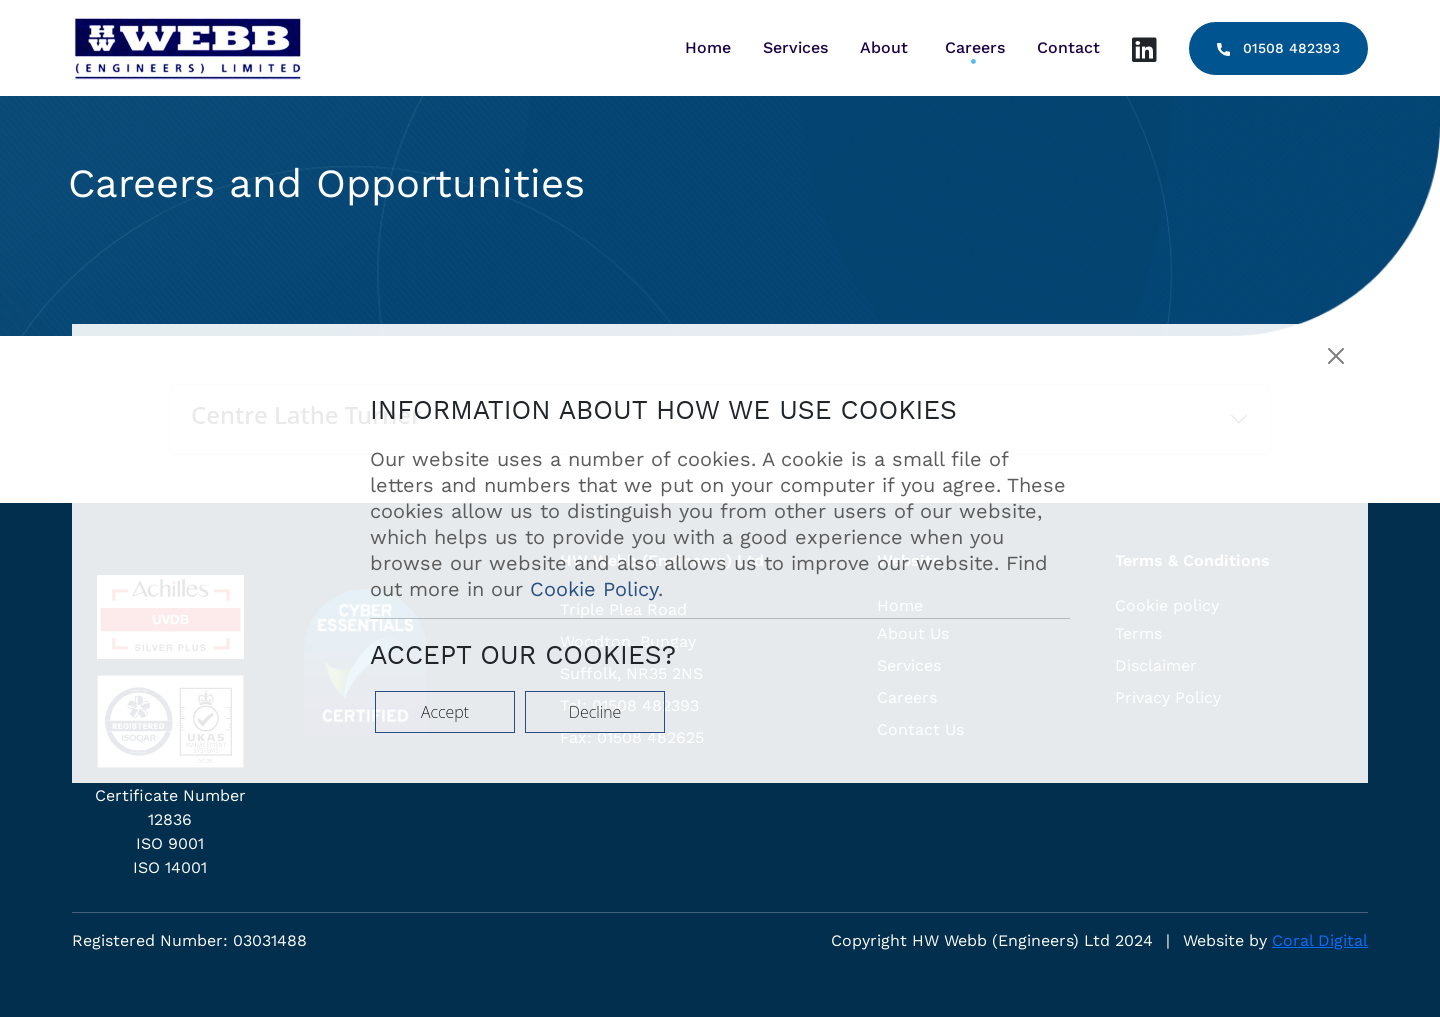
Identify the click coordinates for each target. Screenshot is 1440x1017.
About (884, 47)
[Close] (1336, 356)
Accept (445, 712)
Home (708, 47)
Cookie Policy (594, 589)
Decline (595, 712)
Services (795, 47)
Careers (975, 47)
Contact (1068, 47)
